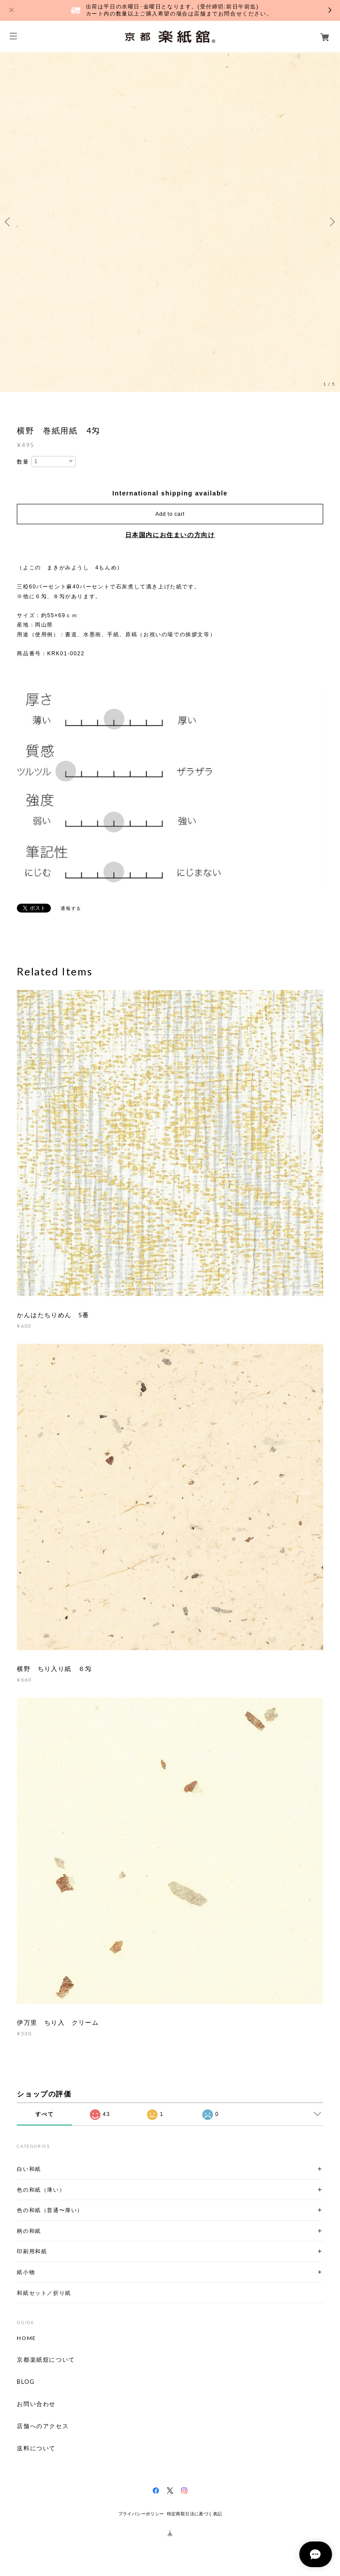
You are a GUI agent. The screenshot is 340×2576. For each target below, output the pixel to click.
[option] (170, 222)
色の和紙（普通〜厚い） (50, 2210)
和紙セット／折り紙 (44, 2293)
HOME (26, 2338)
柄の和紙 (29, 2231)
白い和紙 (29, 2169)
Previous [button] (9, 222)
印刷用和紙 (32, 2251)
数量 (23, 462)
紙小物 (26, 2272)
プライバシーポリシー (141, 2513)
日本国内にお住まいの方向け (170, 534)
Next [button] (331, 222)
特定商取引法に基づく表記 (194, 2513)
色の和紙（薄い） (41, 2189)
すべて (44, 2114)
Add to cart (170, 514)
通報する (71, 908)
